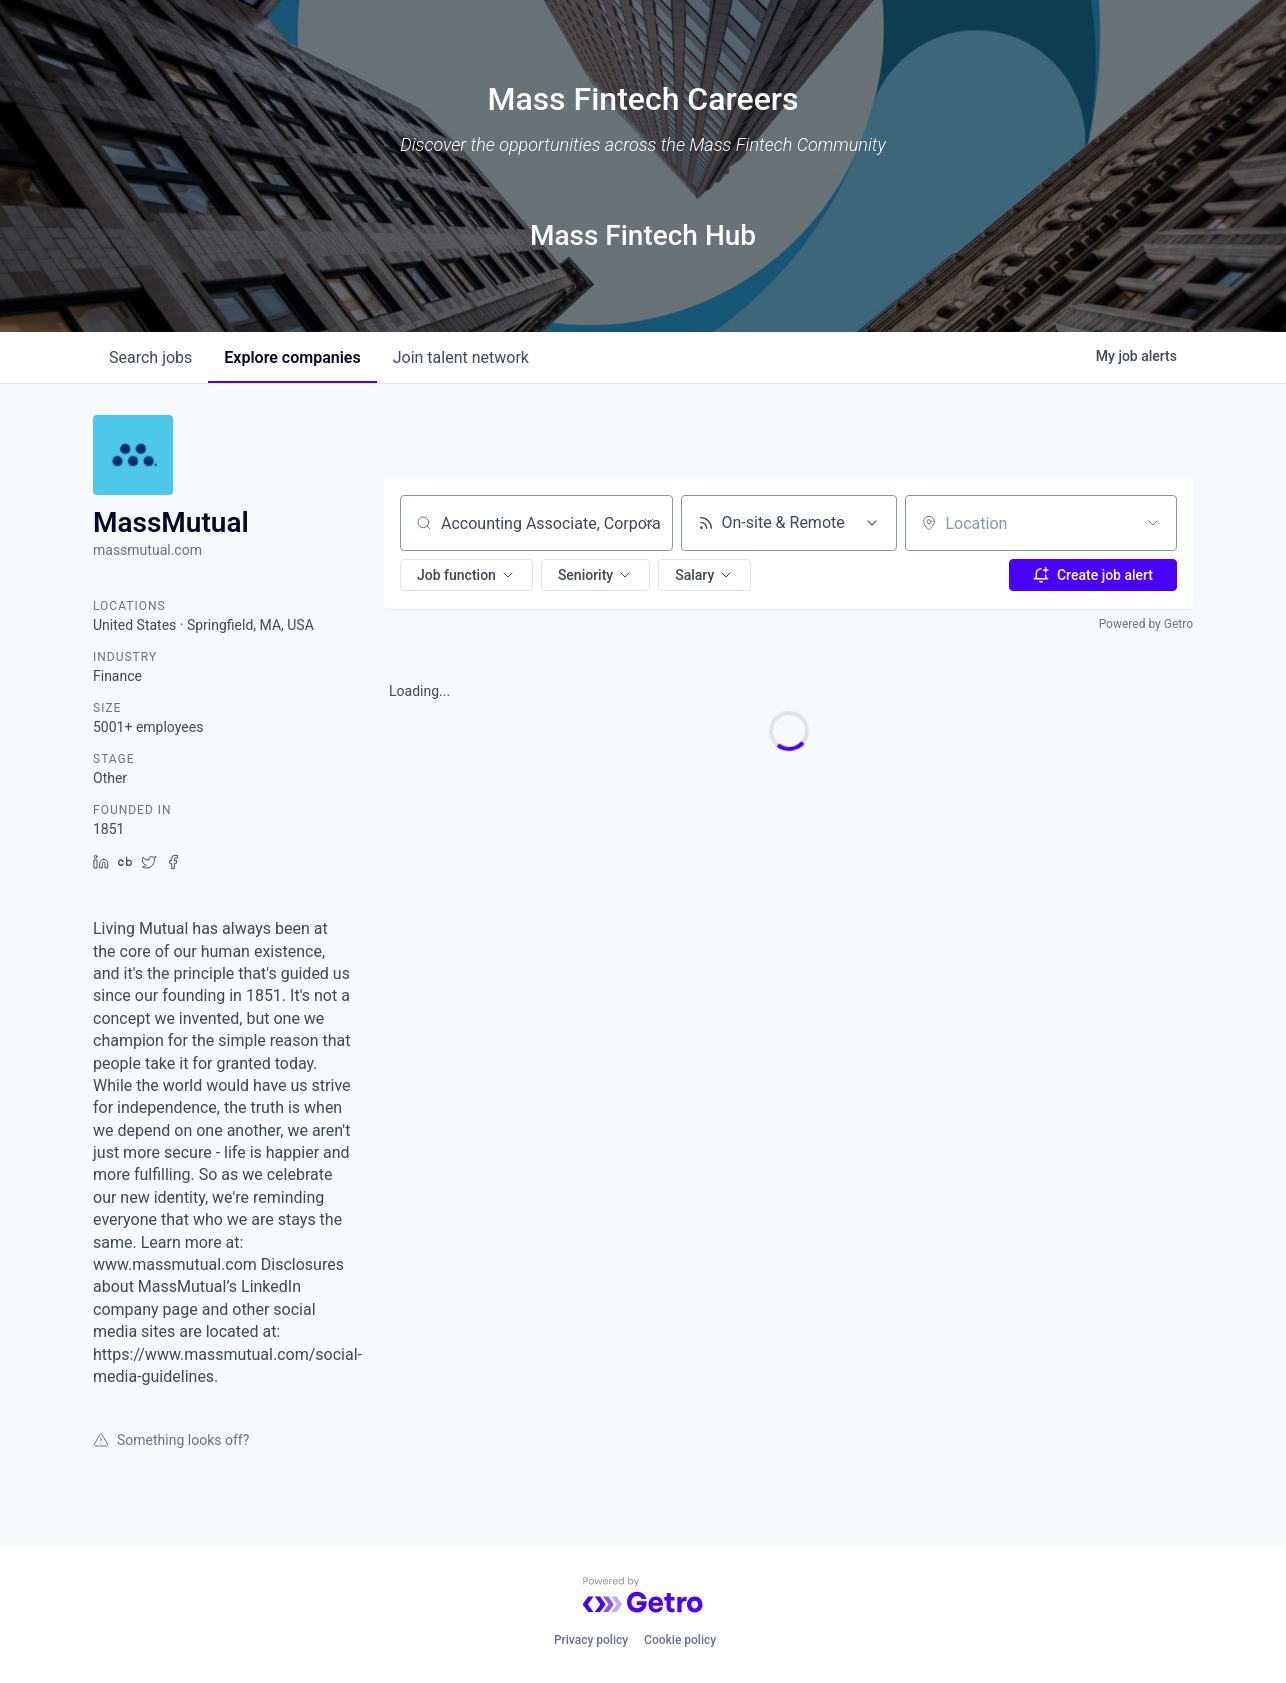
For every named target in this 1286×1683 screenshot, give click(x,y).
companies (292, 357)
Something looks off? (171, 1440)
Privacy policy (591, 1640)
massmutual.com (147, 550)
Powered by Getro (1146, 624)
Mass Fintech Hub (643, 235)
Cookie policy (680, 1640)
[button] (466, 575)
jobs (150, 357)
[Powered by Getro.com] (643, 1595)
